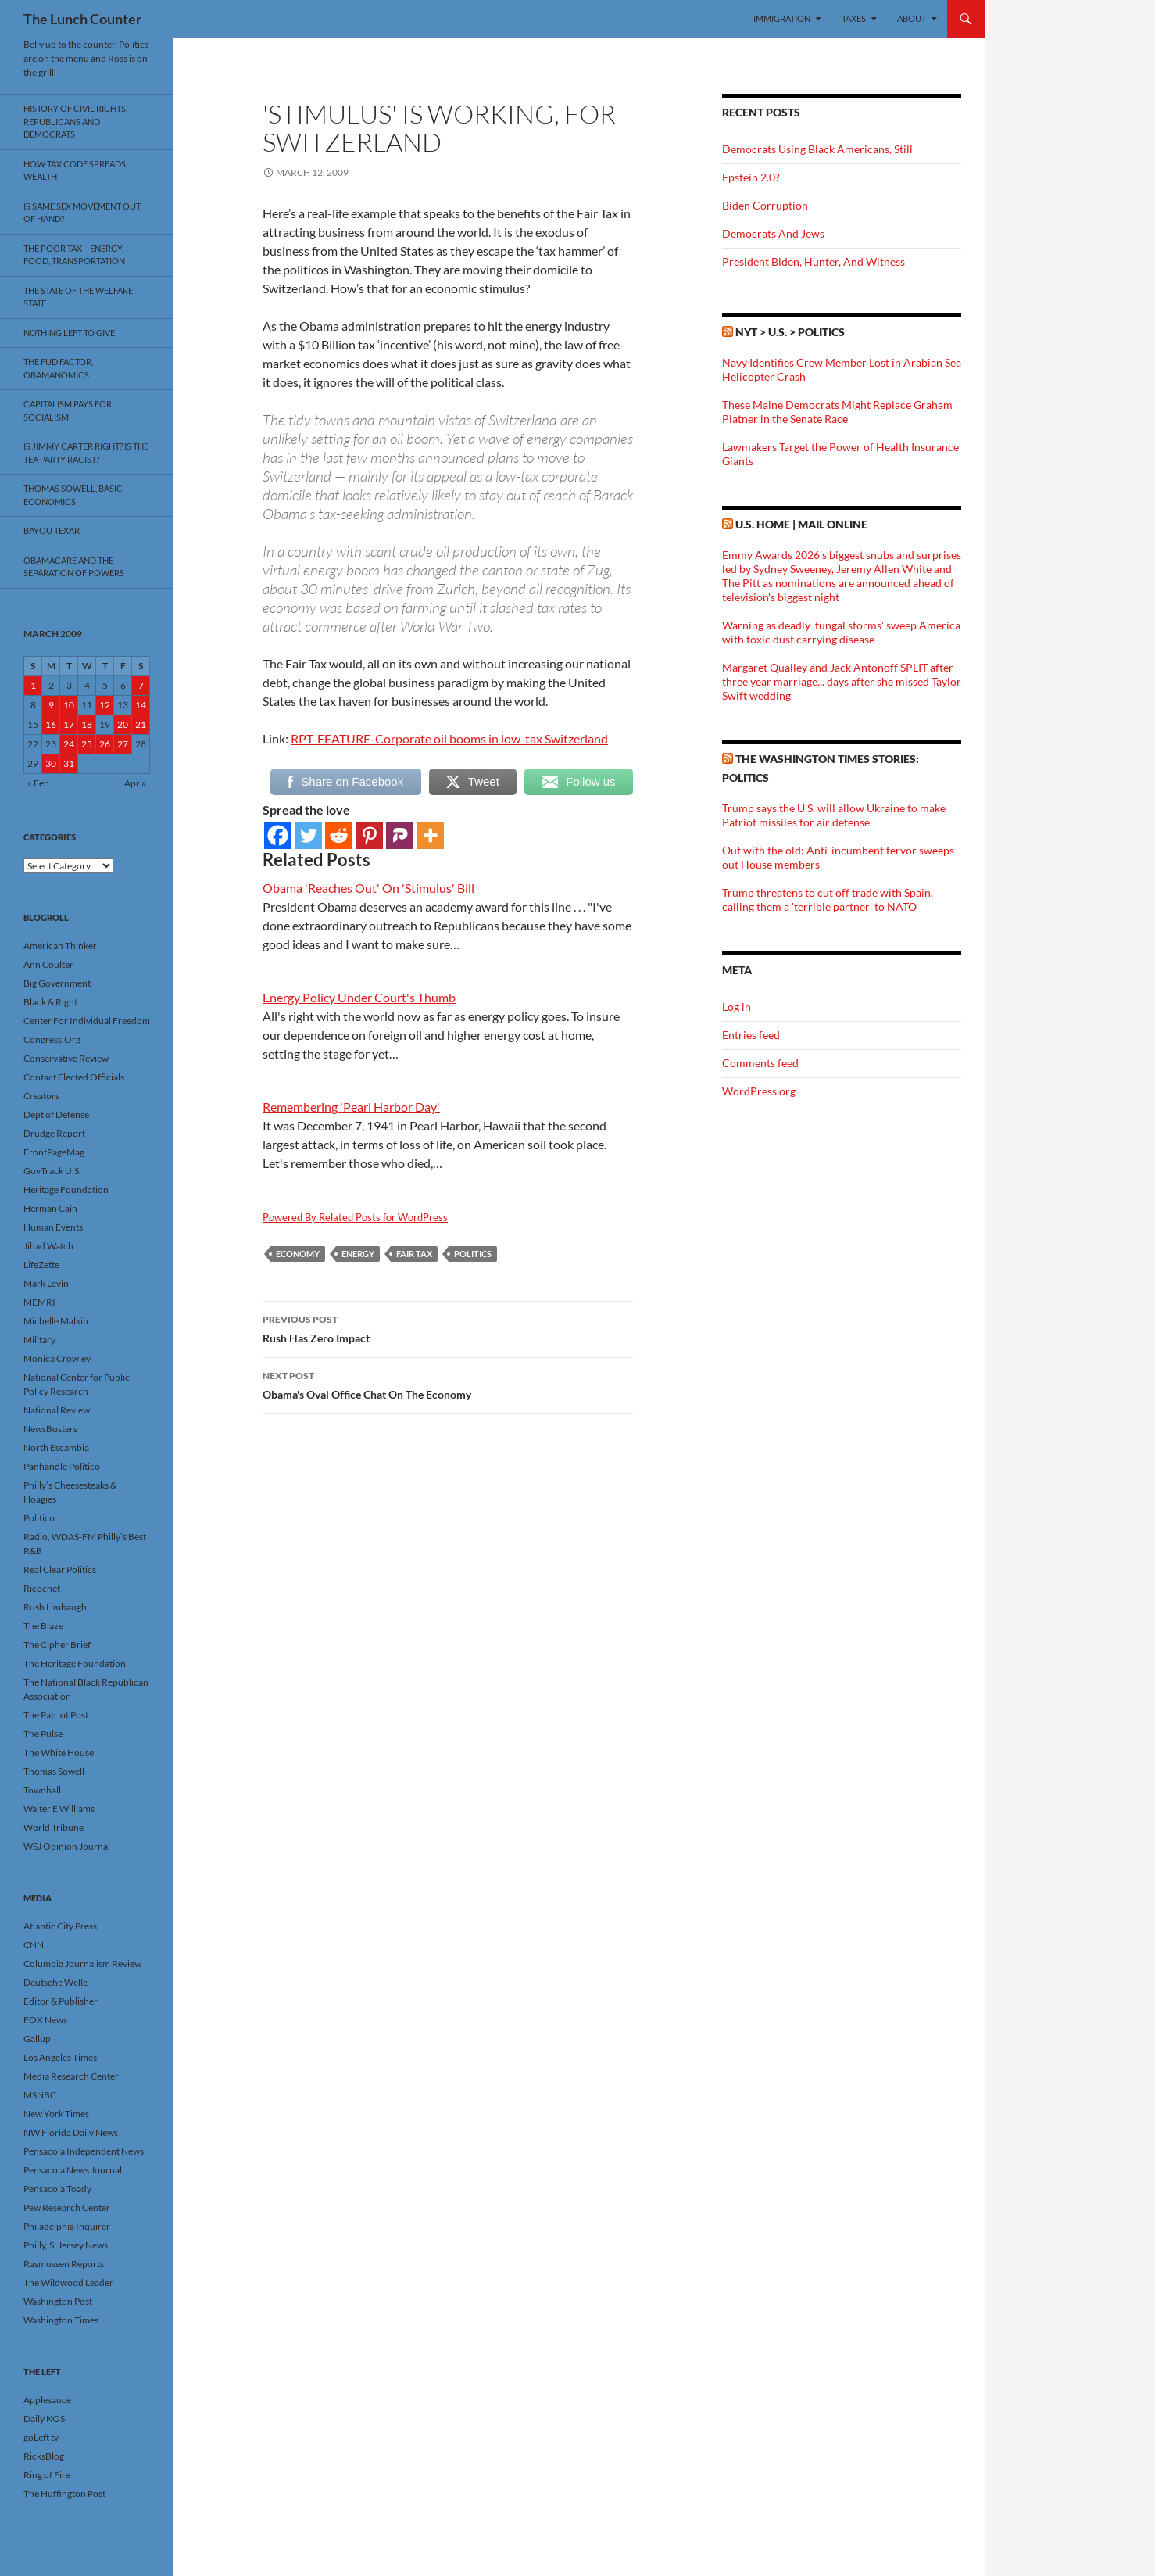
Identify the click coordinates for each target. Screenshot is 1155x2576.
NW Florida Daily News (70, 2132)
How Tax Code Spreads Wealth (74, 170)
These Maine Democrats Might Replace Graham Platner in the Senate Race (837, 411)
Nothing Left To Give (69, 333)
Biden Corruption (765, 205)
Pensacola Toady (57, 2188)
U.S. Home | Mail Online (801, 524)
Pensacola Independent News (83, 2151)
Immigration (781, 18)
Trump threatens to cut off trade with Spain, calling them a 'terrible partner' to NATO (827, 899)
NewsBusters (50, 1429)
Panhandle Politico (61, 1466)
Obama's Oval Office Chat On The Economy (448, 1384)
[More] (430, 835)
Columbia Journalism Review (82, 1963)
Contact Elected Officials (73, 1077)
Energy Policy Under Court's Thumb (359, 997)
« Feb (38, 783)
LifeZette (41, 1264)
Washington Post (57, 2301)
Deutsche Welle (55, 1982)
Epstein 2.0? (751, 177)
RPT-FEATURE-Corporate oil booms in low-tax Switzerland (449, 738)
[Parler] (399, 835)
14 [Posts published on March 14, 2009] (140, 705)
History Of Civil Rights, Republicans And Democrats (75, 121)
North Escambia (56, 1447)
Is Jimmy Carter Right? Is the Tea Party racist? (85, 452)
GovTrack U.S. (52, 1171)
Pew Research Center (66, 2207)
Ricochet (41, 1588)
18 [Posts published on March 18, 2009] (86, 724)
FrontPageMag (53, 1152)
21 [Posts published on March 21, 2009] (140, 724)
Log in (736, 1006)
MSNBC (39, 2095)
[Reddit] (338, 835)
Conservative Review (66, 1058)
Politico (39, 1518)
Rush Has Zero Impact (448, 1327)
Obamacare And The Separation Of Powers (73, 567)
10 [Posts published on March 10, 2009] (68, 705)
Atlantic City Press (60, 1926)
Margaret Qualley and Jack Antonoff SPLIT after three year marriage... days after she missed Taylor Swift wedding (841, 681)
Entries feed (751, 1034)
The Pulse (43, 1733)
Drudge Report (54, 1133)
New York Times (56, 2113)
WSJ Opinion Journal (66, 1846)
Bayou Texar (51, 530)
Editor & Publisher (60, 2001)
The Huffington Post (64, 2493)
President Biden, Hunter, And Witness (813, 261)
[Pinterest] (369, 835)
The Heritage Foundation (74, 1663)
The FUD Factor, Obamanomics (58, 368)
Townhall (42, 1790)
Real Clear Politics (59, 1569)
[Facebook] (277, 835)
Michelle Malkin (55, 1321)
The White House (58, 1752)
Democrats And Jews (773, 233)
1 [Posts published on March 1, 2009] (33, 685)
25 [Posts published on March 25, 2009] (86, 744)
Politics (473, 1254)
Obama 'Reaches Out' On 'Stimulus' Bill (368, 887)
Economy (298, 1254)
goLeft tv (41, 2437)
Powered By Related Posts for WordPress (355, 1217)
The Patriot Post (55, 1715)
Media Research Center (71, 2076)
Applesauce (47, 2400)
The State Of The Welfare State (78, 297)
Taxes (854, 18)
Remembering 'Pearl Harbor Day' (351, 1106)
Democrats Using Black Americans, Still (817, 149)
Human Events (53, 1227)
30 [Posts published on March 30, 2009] (50, 763)
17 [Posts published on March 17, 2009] (68, 724)
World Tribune (53, 1827)
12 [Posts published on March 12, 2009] (104, 705)
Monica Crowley (57, 1358)
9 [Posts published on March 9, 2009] (51, 705)
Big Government (57, 983)
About (911, 18)
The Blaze (43, 1626)
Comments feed (760, 1062)
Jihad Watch (48, 1246)
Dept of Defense (56, 1114)
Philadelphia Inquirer (66, 2226)
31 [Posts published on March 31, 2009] (68, 763)
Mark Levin (46, 1283)
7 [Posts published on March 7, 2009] (141, 685)
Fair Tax (414, 1254)
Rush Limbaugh (55, 1607)
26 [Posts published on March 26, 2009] (104, 744)
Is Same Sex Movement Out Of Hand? (82, 212)
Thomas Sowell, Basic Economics (73, 495)
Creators (41, 1096)
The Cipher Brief (57, 1644)
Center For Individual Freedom (86, 1020)
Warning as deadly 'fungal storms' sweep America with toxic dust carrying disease (841, 632)
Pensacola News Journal (72, 2170)
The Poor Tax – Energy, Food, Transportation (74, 255)
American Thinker (60, 945)
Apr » (135, 783)
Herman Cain (50, 1208)
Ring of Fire (46, 2475)
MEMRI (39, 1302)
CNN (33, 1945)
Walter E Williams (59, 1809)
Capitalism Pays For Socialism (67, 410)
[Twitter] (308, 835)
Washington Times (60, 2320)
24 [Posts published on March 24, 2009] (68, 744)
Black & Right (50, 1002)
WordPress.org (759, 1091)
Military (39, 1339)
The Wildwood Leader (68, 2282)
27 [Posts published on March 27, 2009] (122, 744)
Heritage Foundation (66, 1189)
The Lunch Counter (82, 18)
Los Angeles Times (60, 2057)
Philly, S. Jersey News (65, 2245)
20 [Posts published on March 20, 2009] (122, 724)
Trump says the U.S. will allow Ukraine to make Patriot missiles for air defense (834, 815)
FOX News (45, 2020)
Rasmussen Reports (63, 2264)
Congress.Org (51, 1039)
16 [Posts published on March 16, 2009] (50, 724)
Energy (357, 1254)
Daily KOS (44, 2418)
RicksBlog (43, 2456)
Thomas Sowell (53, 1771)
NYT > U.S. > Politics (790, 332)
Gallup (37, 2038)
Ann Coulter (48, 964)
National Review (56, 1410)
